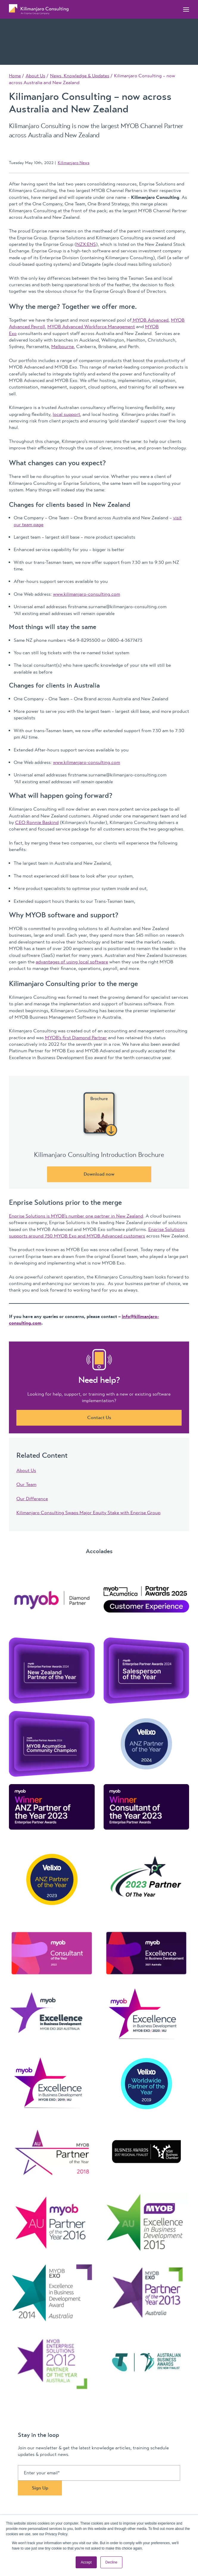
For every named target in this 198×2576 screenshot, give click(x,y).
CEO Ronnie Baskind (37, 822)
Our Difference (32, 1499)
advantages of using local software (72, 962)
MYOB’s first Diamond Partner (76, 1038)
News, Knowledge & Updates (79, 76)
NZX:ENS (86, 244)
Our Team (26, 1484)
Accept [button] (86, 2562)
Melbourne (62, 347)
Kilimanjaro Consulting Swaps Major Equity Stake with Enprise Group (88, 1513)
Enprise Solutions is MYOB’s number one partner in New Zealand (76, 1216)
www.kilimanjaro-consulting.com (86, 594)
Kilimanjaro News (73, 162)
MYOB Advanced (150, 320)
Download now (99, 1174)
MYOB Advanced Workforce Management (91, 327)
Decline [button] (111, 2562)
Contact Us (99, 1418)
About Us (35, 76)
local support (66, 414)
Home (15, 76)
